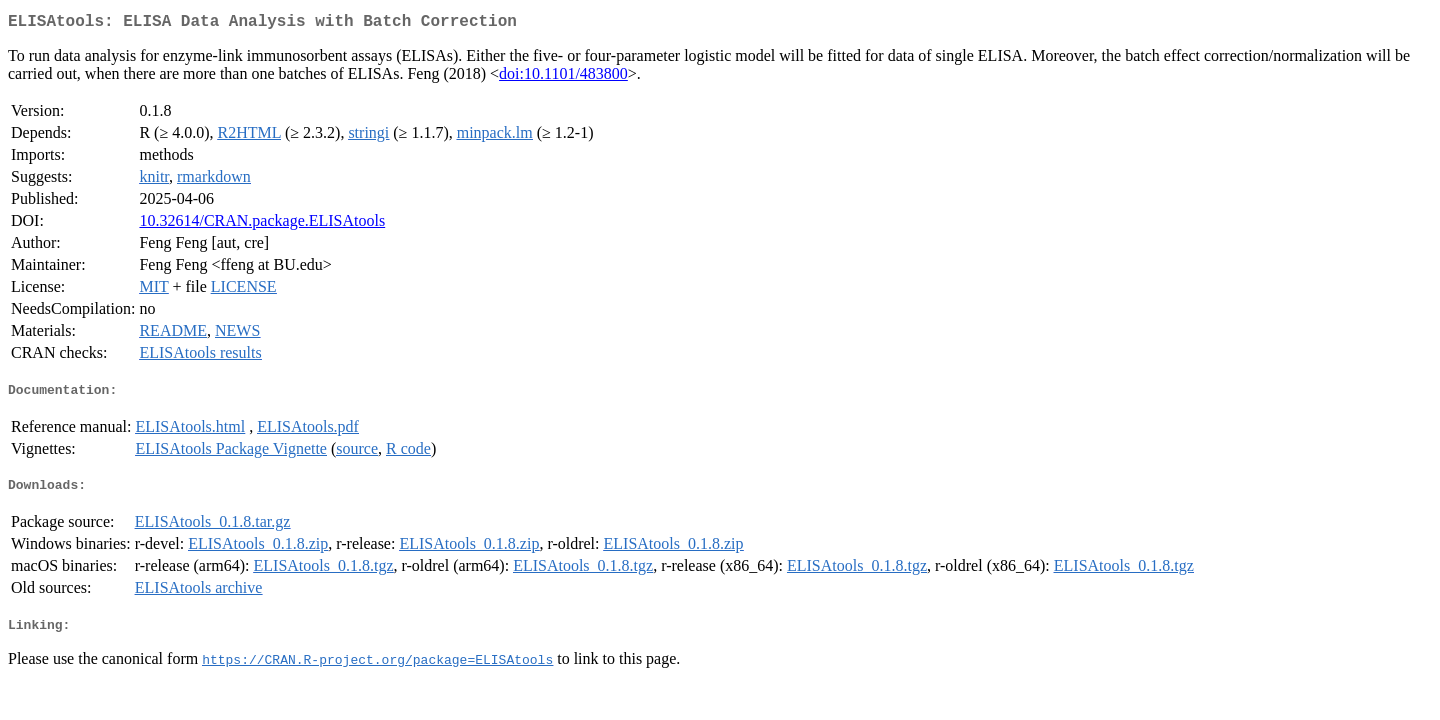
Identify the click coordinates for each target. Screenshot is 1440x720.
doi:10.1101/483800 (563, 77)
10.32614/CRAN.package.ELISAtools (262, 224)
